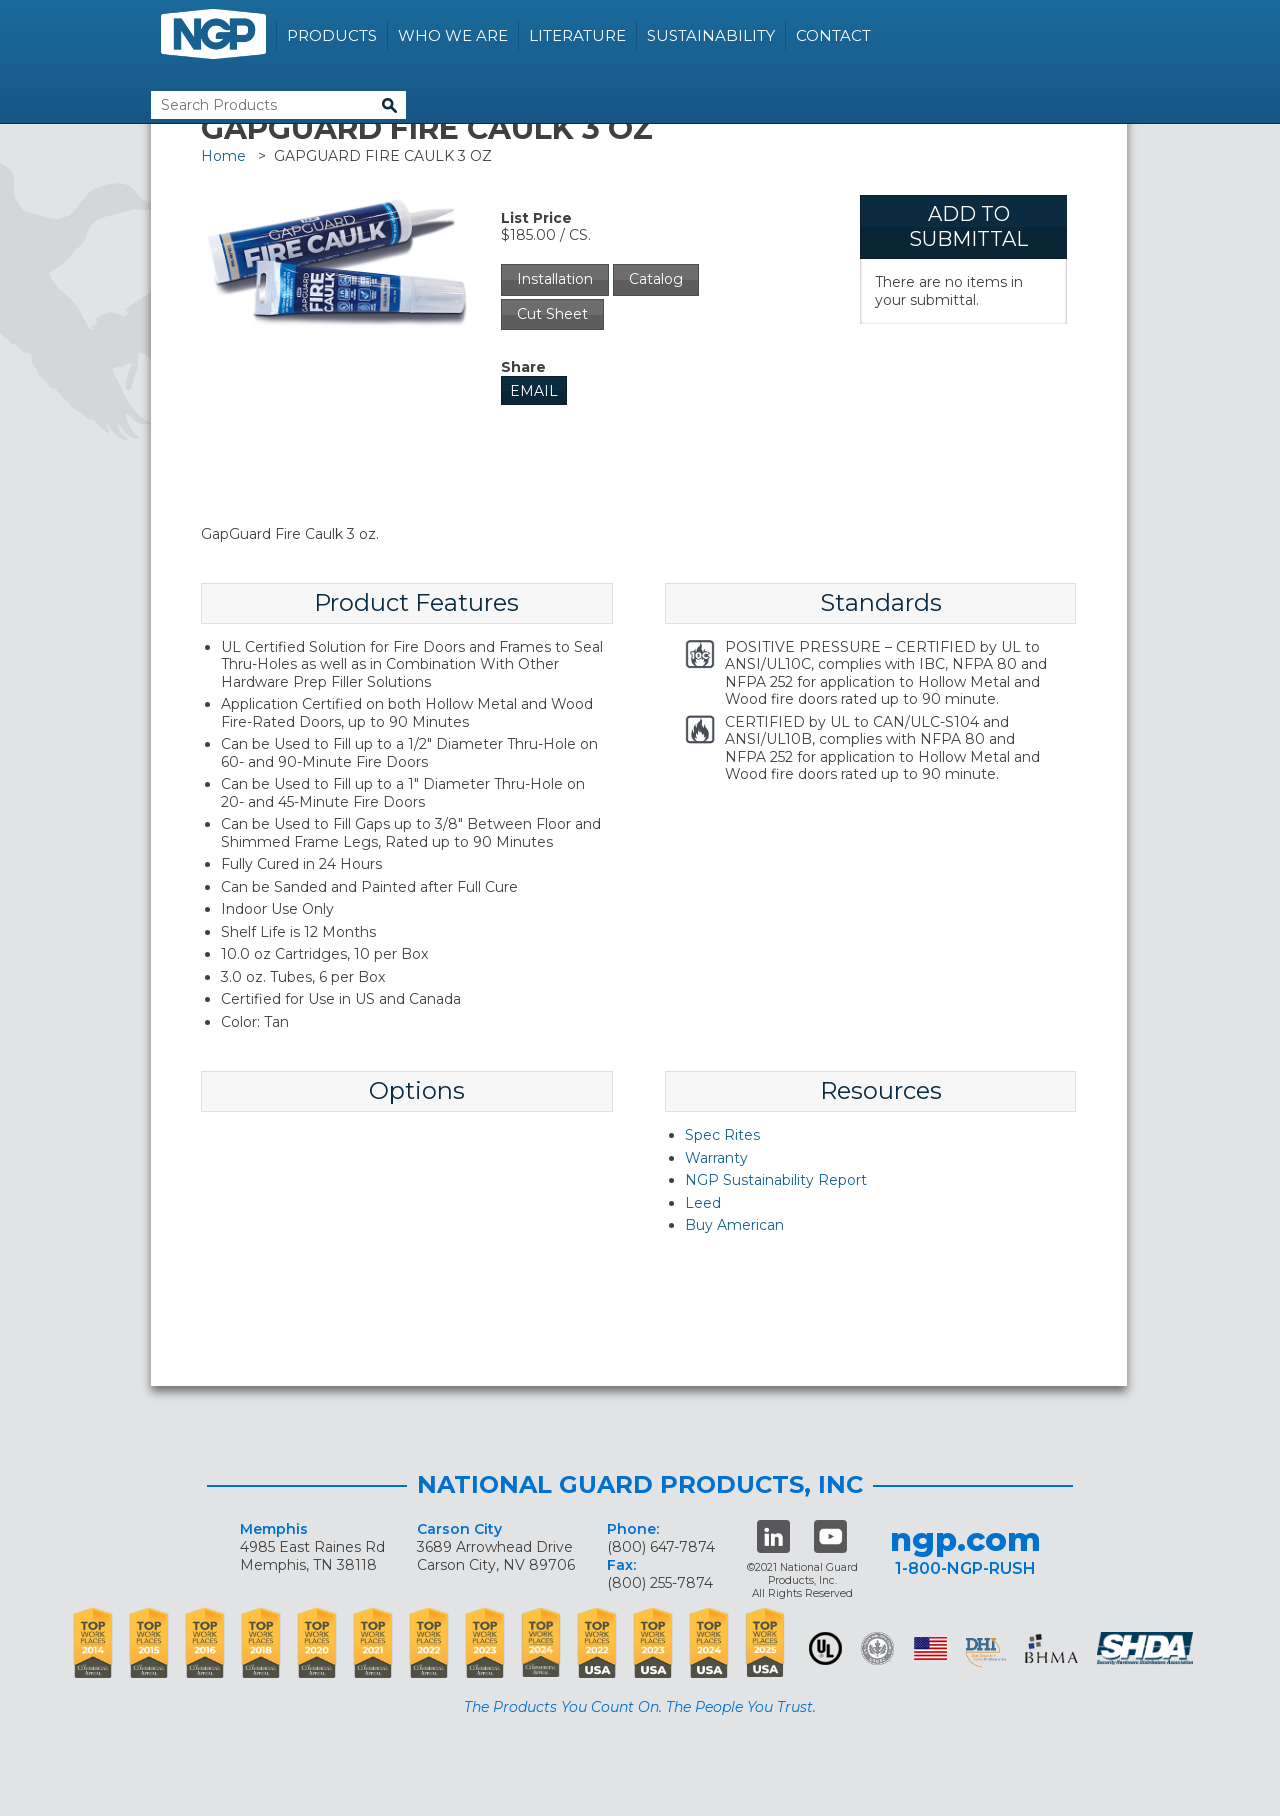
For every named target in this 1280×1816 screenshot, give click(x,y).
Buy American (734, 1225)
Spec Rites (722, 1135)
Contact (833, 35)
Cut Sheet (552, 314)
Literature (577, 35)
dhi (986, 1652)
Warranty (716, 1158)
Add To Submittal (968, 226)
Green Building (877, 1648)
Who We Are (453, 35)
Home (223, 156)
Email (534, 391)
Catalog (656, 279)
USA (930, 1648)
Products (332, 35)
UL (825, 1648)
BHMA (1051, 1648)
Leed (703, 1203)
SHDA (1147, 1648)
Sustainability (711, 35)
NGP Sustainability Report (776, 1180)
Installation (555, 279)
